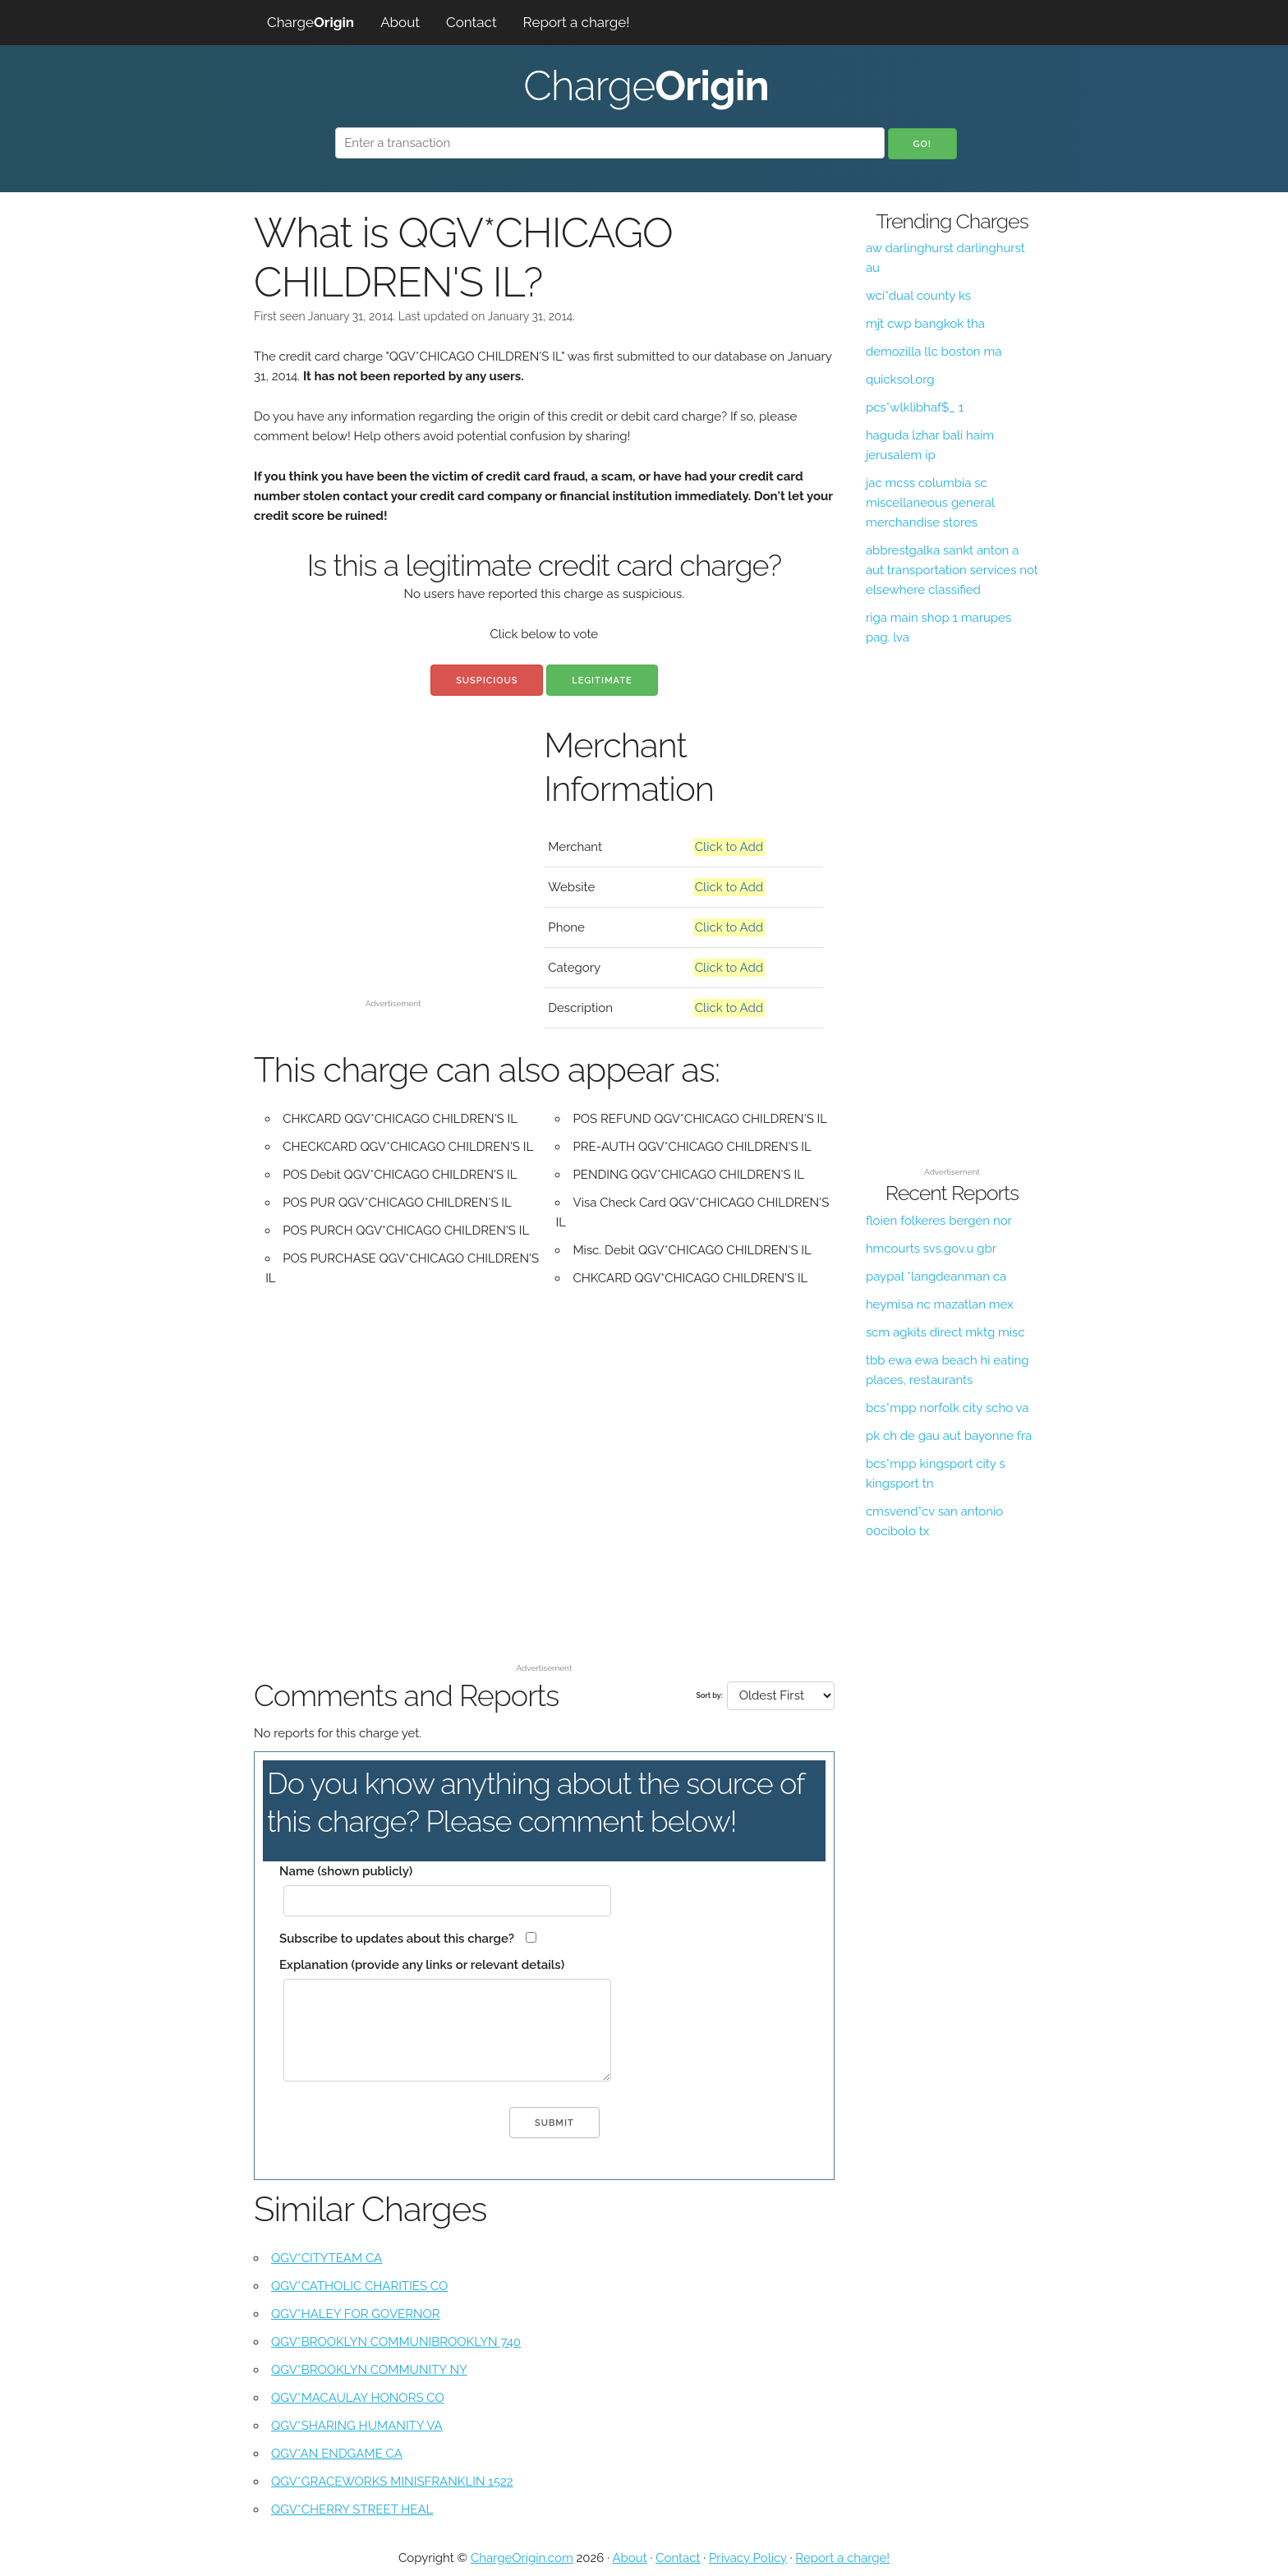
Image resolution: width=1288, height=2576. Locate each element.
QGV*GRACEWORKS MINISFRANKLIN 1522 (392, 2481)
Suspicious (487, 680)
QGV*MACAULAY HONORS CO (357, 2397)
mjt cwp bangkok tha (925, 323)
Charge (310, 22)
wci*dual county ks (918, 295)
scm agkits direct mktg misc (945, 1332)
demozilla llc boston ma (933, 351)
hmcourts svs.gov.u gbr (931, 1248)
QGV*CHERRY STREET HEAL (352, 2509)
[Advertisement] (393, 877)
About (400, 22)
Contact (471, 22)
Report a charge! (576, 22)
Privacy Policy (748, 2558)
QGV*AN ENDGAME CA (336, 2453)
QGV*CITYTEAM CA (326, 2258)
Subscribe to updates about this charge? (396, 1938)
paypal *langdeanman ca (936, 1276)
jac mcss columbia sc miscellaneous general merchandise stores (930, 503)
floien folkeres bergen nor (939, 1220)
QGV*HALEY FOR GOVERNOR (355, 2314)
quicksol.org (900, 379)
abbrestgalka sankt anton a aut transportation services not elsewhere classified (952, 570)
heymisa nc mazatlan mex (940, 1304)
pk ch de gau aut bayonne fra (949, 1435)
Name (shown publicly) (345, 1871)
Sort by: (709, 1695)
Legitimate (602, 680)
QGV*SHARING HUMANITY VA (357, 2425)
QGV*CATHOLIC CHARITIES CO (359, 2286)
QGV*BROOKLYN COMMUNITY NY (369, 2369)
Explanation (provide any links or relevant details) (421, 1964)
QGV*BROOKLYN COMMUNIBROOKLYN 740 (396, 2341)
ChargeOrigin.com (522, 2558)
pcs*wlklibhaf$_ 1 (915, 407)
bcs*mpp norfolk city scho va (947, 1408)
